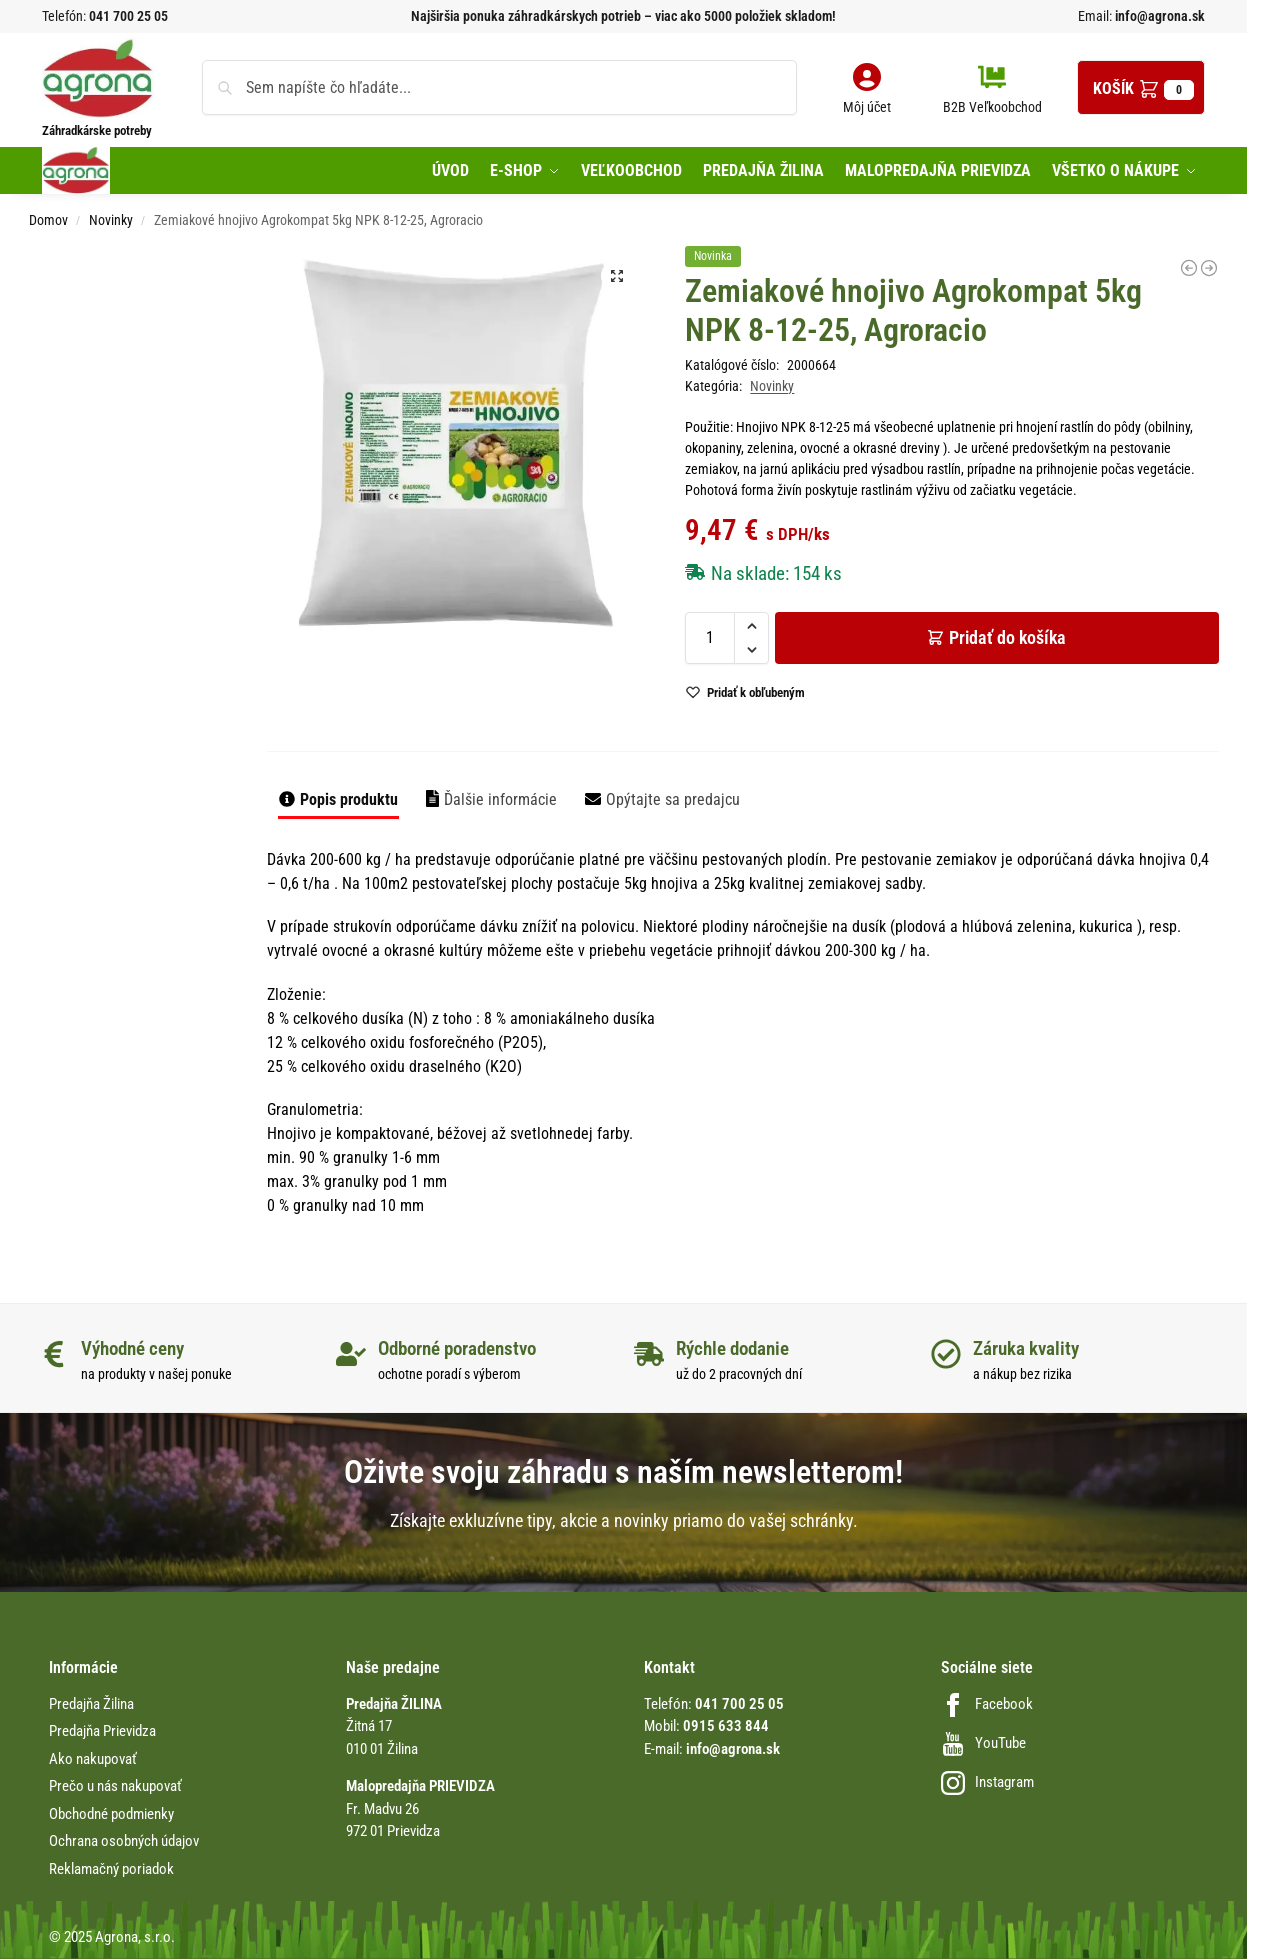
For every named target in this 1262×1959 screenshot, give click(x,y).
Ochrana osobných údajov (124, 1841)
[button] (1141, 87)
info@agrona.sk (1158, 16)
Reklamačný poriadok (111, 1869)
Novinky (111, 220)
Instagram (987, 1782)
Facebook (987, 1704)
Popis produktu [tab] (349, 799)
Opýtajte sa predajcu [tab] (673, 799)
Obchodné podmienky (111, 1814)
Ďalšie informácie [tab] (500, 799)
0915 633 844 (726, 1726)
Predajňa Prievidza (102, 1731)
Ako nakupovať (93, 1759)
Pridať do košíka (1007, 637)
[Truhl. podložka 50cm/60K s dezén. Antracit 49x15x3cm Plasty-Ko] (1189, 268)
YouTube (983, 1743)
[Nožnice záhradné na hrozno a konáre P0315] (1209, 268)
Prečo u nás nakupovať (115, 1786)
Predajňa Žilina (91, 1704)
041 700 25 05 (128, 16)
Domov (48, 220)
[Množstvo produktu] (710, 638)
